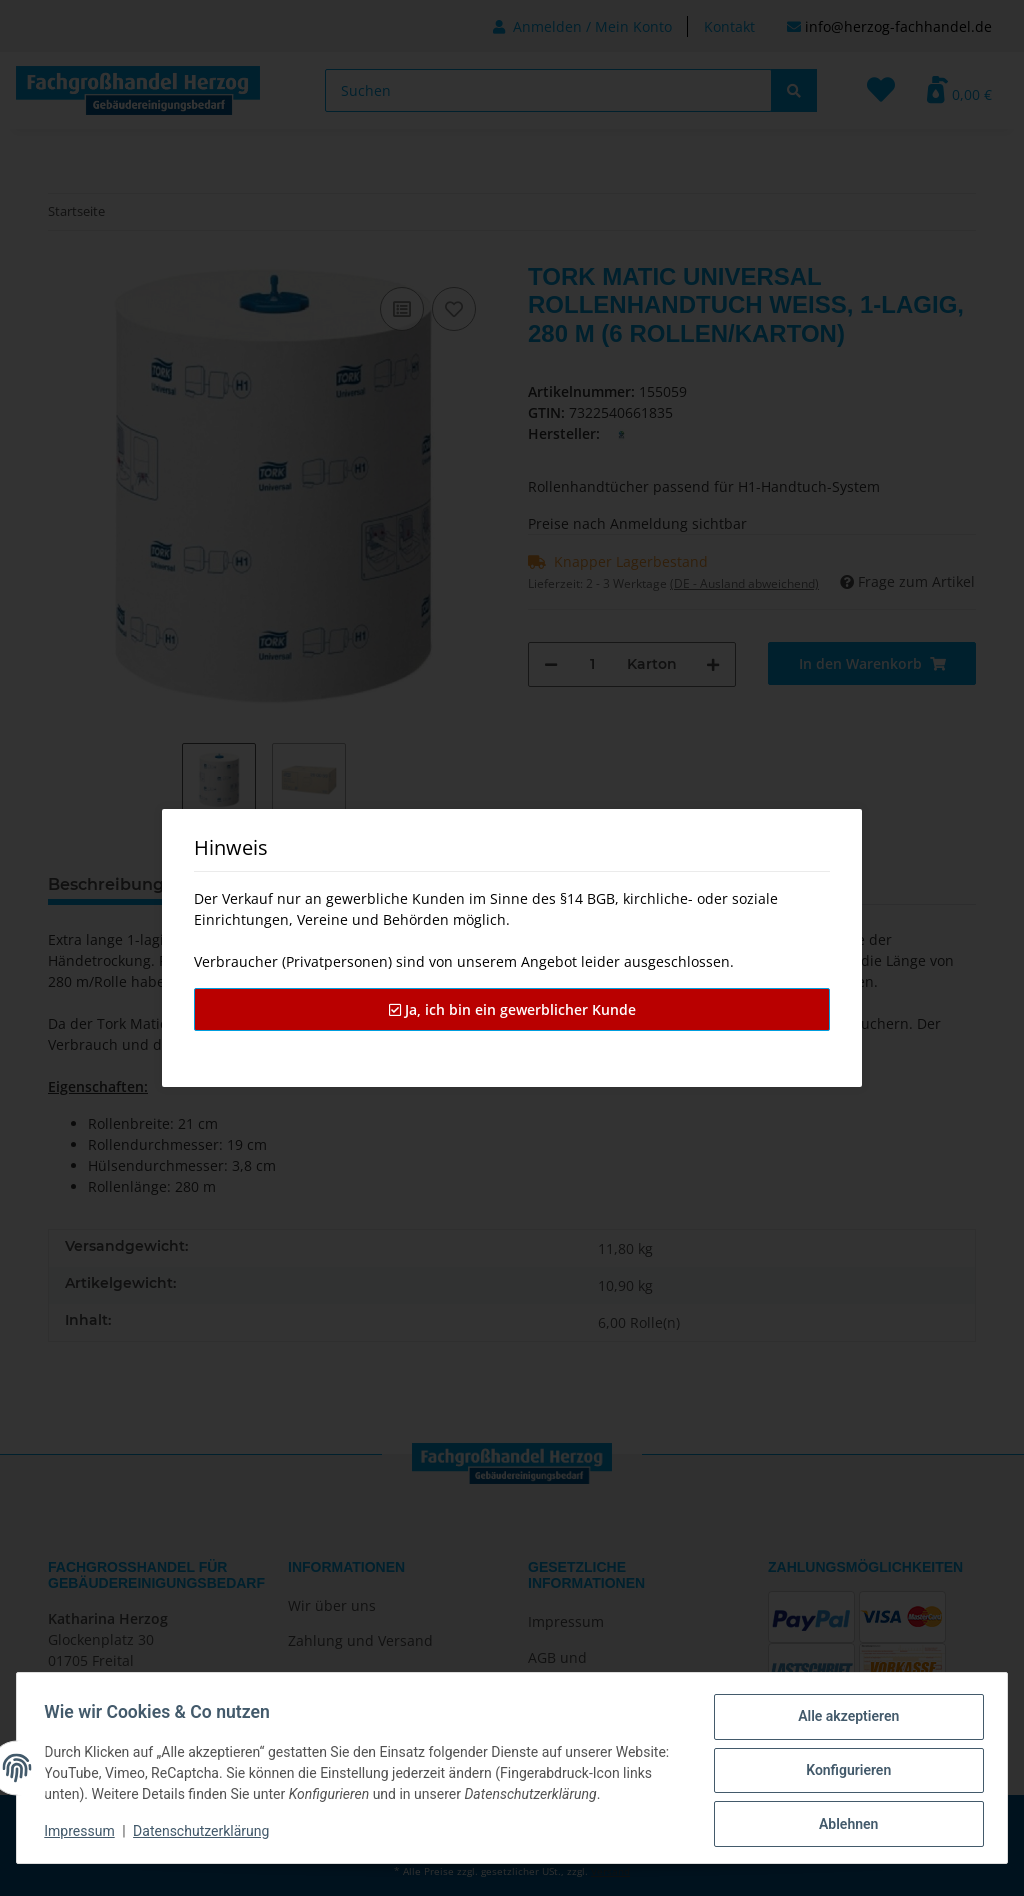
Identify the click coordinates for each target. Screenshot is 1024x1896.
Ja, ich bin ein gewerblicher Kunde (512, 1009)
